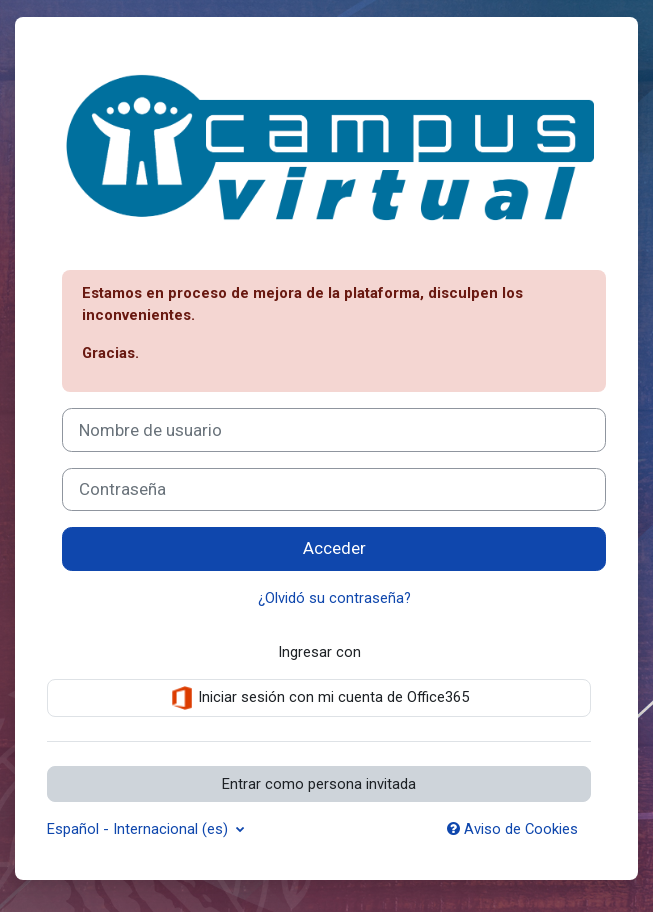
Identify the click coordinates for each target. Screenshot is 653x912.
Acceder (334, 548)
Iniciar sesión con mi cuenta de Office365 (319, 698)
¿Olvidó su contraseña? (334, 598)
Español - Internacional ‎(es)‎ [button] (139, 829)
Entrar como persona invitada (319, 784)
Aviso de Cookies (512, 829)
